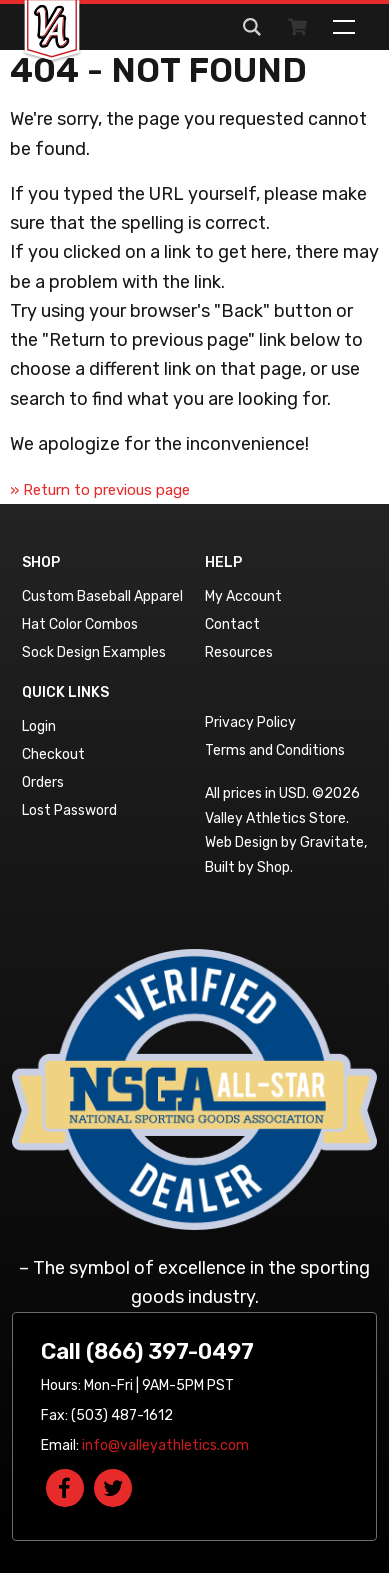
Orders (43, 782)
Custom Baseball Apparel (102, 596)
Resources (239, 652)
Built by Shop (247, 867)
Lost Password (69, 810)
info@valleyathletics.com (165, 1445)
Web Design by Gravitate (284, 842)
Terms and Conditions (275, 750)
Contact (232, 624)
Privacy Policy (250, 722)
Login (39, 726)
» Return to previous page (100, 490)
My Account (243, 596)
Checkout (53, 754)
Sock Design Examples (94, 652)
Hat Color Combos (80, 624)
